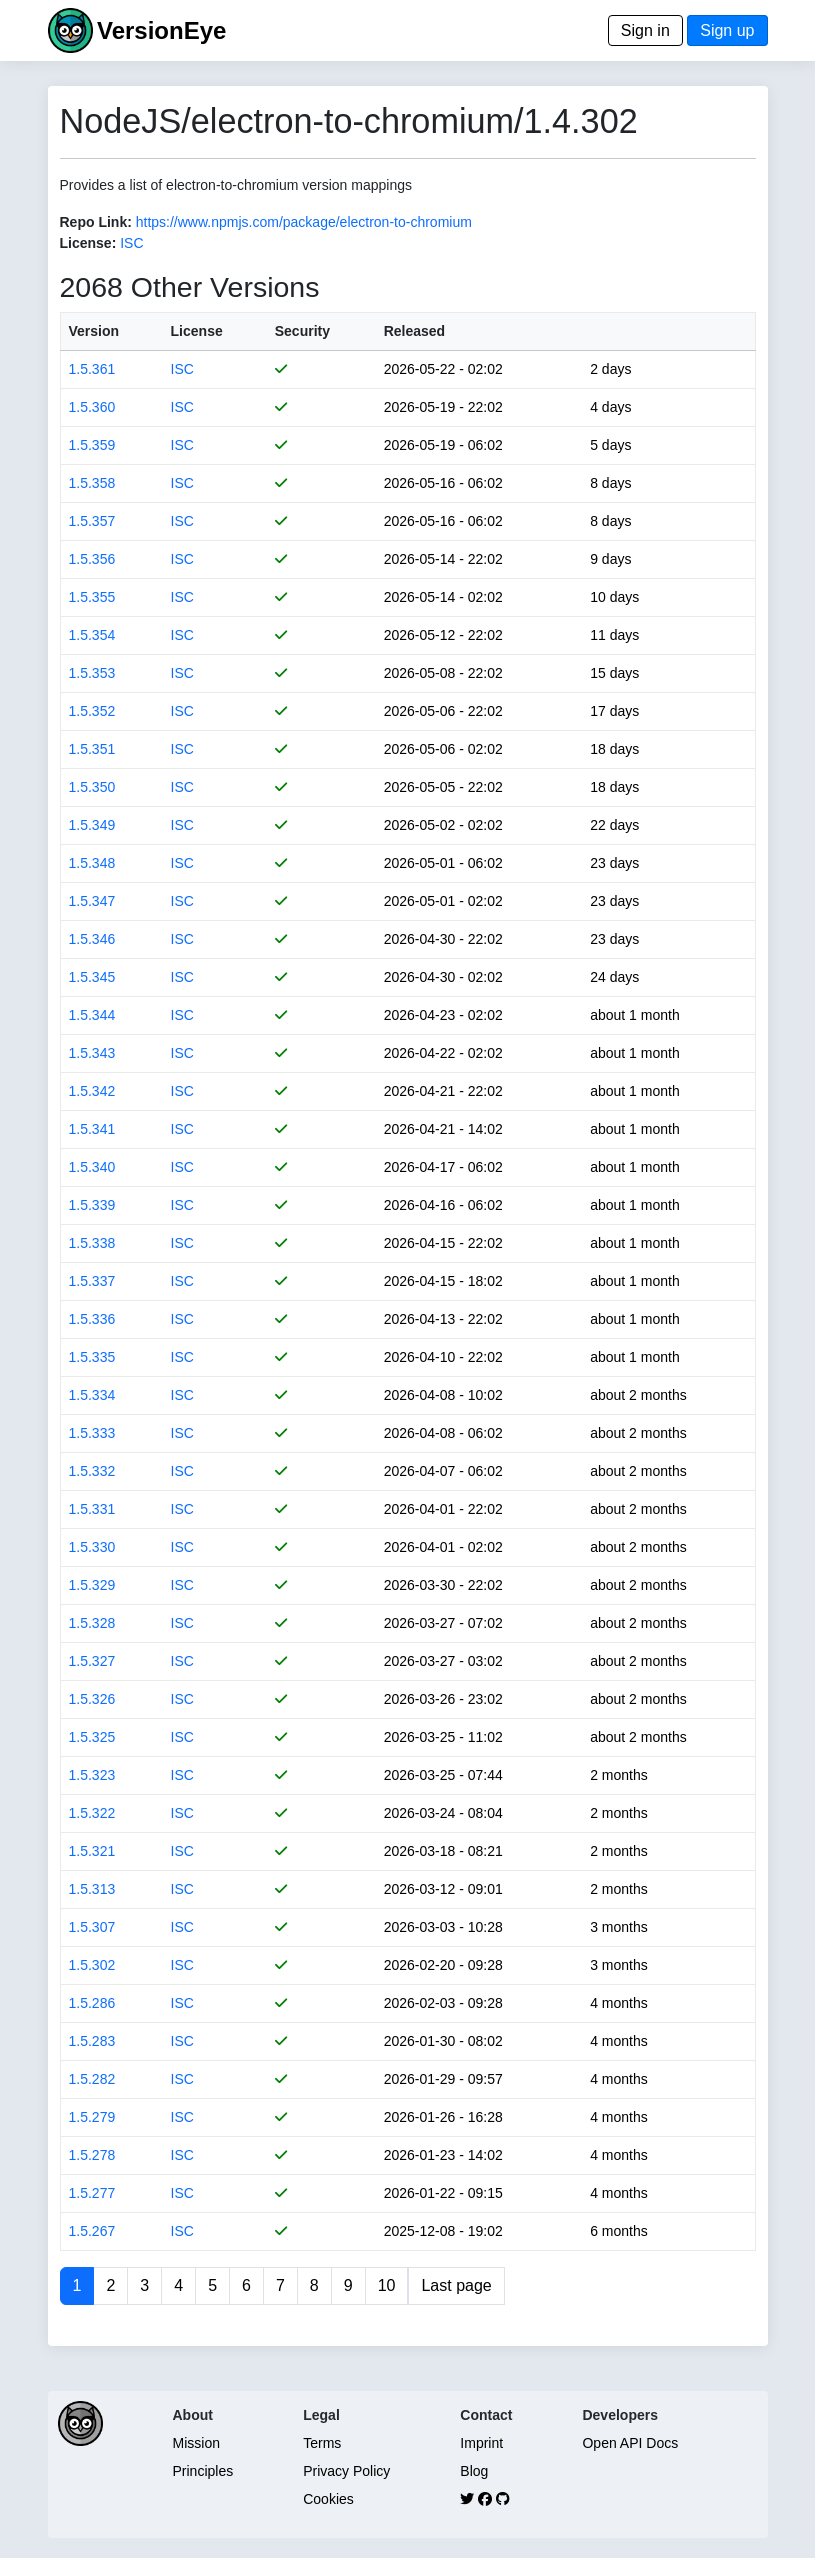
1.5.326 (92, 1699)
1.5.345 (92, 977)
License (197, 331)
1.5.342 (92, 1091)
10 (387, 2285)
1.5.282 (92, 2079)
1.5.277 (92, 2193)
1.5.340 (92, 1167)
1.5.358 (92, 483)
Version (94, 331)
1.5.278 (92, 2155)
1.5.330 (92, 1547)
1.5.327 (92, 1661)
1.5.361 (92, 369)
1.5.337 (92, 1281)
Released (414, 331)
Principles (203, 2471)
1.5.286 (92, 2003)
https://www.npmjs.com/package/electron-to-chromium (304, 222)
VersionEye (161, 30)
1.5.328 (92, 1623)
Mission (196, 2443)
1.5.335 (92, 1357)
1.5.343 (92, 1053)
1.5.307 (92, 1927)
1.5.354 (92, 635)
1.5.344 (92, 1015)
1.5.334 (92, 1395)
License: (88, 243)
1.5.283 (92, 2041)
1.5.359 (92, 445)
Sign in (645, 30)
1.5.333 (92, 1433)
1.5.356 (92, 559)
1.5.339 (92, 1205)
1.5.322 (92, 1813)
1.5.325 (92, 1737)
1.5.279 (92, 2117)
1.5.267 (92, 2231)
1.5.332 (92, 1471)
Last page (456, 2285)
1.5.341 (92, 1129)
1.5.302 (92, 1965)
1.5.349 (92, 825)
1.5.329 (92, 1585)
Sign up (727, 30)
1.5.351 (92, 749)
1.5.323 (92, 1775)
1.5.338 (92, 1243)
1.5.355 (92, 597)
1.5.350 (92, 787)
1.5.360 (92, 407)
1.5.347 (92, 901)
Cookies (328, 2499)
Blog (474, 2471)
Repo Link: (96, 222)
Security (302, 331)
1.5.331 (92, 1509)
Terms (322, 2443)
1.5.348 (92, 863)
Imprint (481, 2443)
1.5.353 (92, 673)
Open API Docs (630, 2443)
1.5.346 (92, 939)
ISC (131, 243)
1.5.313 (92, 1889)
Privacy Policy (346, 2471)
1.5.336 (92, 1319)
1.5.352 (92, 711)
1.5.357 (92, 521)
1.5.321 (92, 1851)
